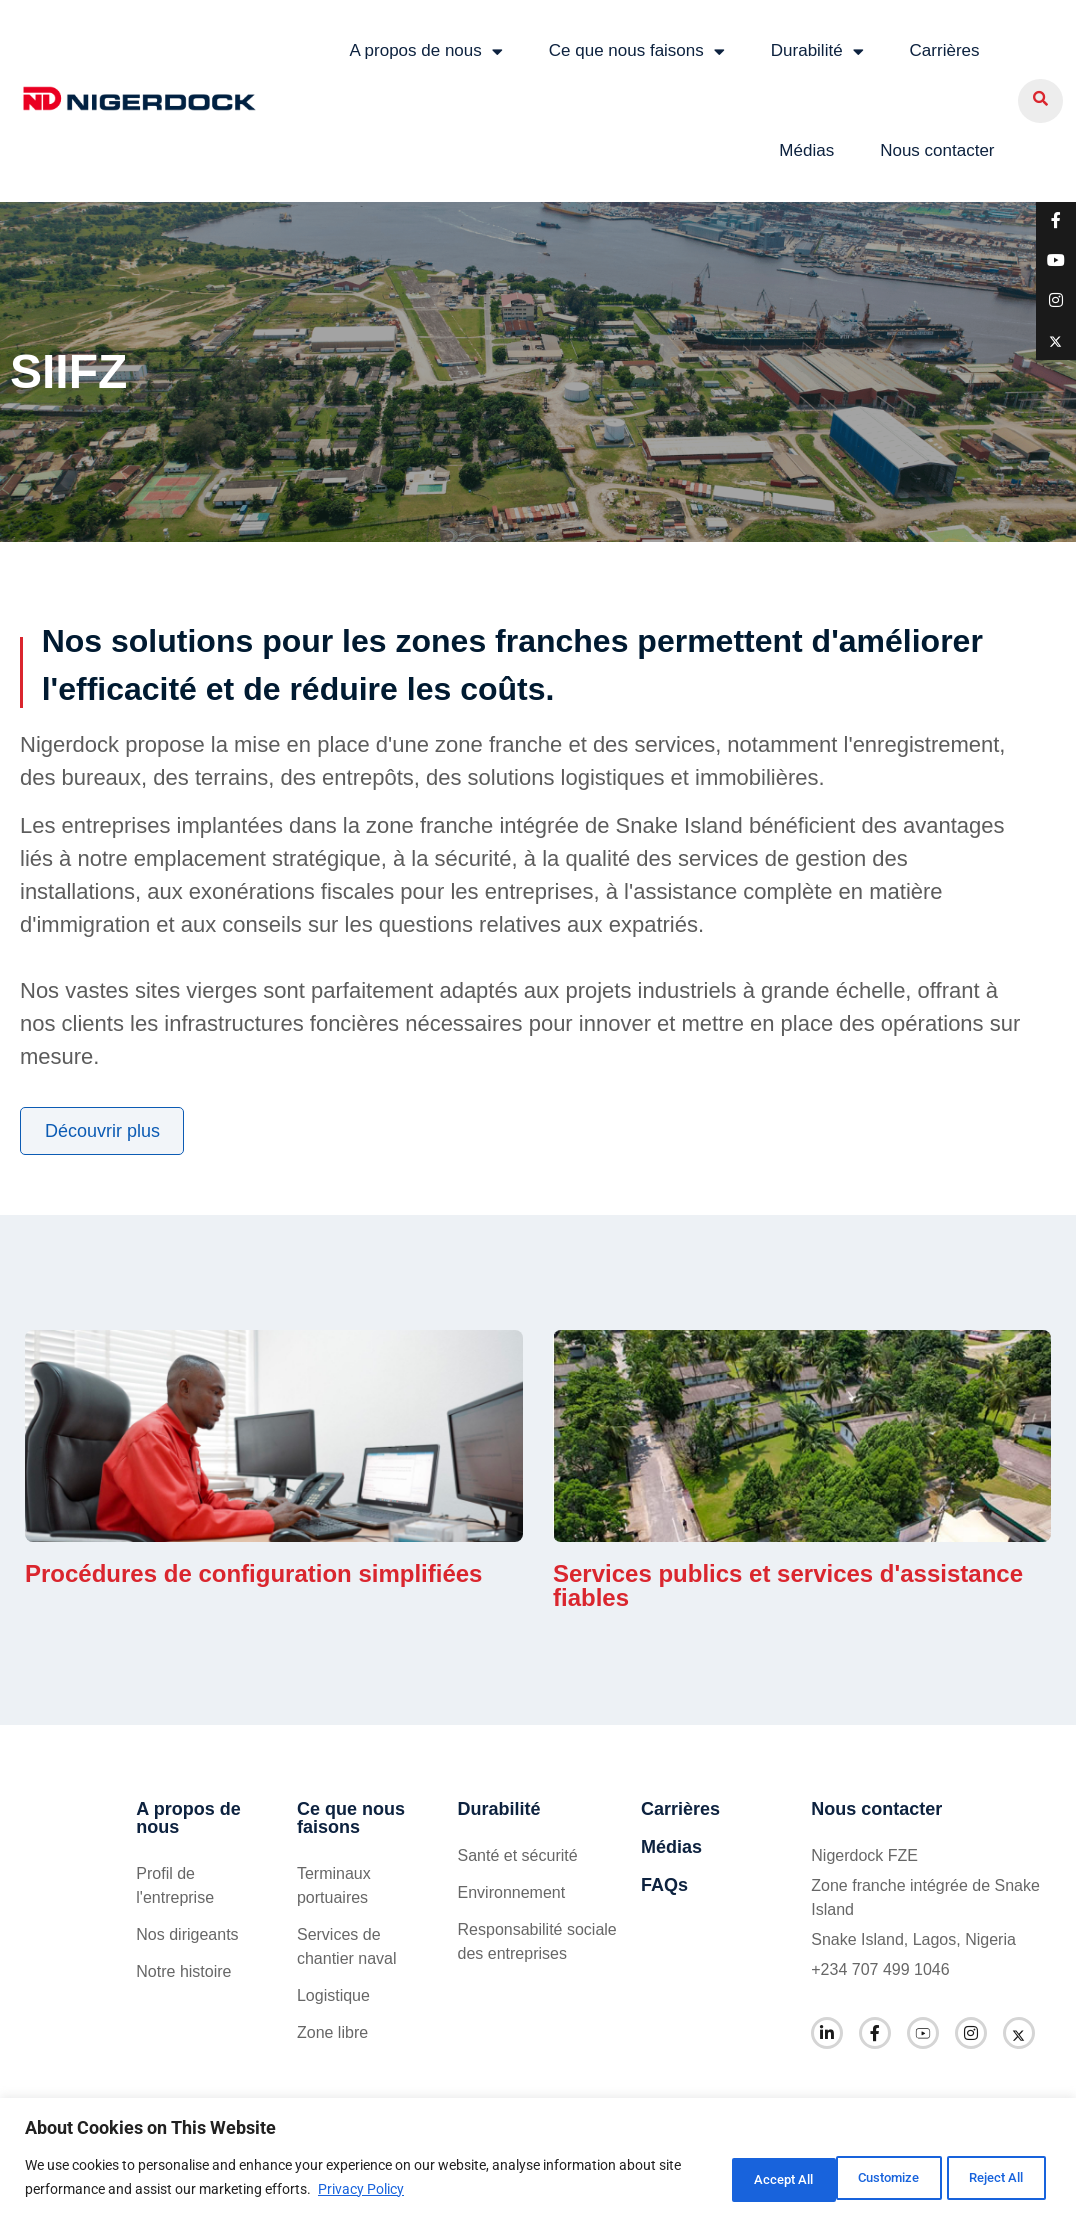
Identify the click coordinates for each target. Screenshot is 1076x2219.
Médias (807, 149)
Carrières (945, 49)
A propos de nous (426, 50)
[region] (538, 2159)
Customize (731, 2178)
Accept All (990, 2178)
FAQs (664, 1883)
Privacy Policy (426, 2190)
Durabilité (817, 50)
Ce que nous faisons (637, 50)
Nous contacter (938, 149)
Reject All (861, 2178)
